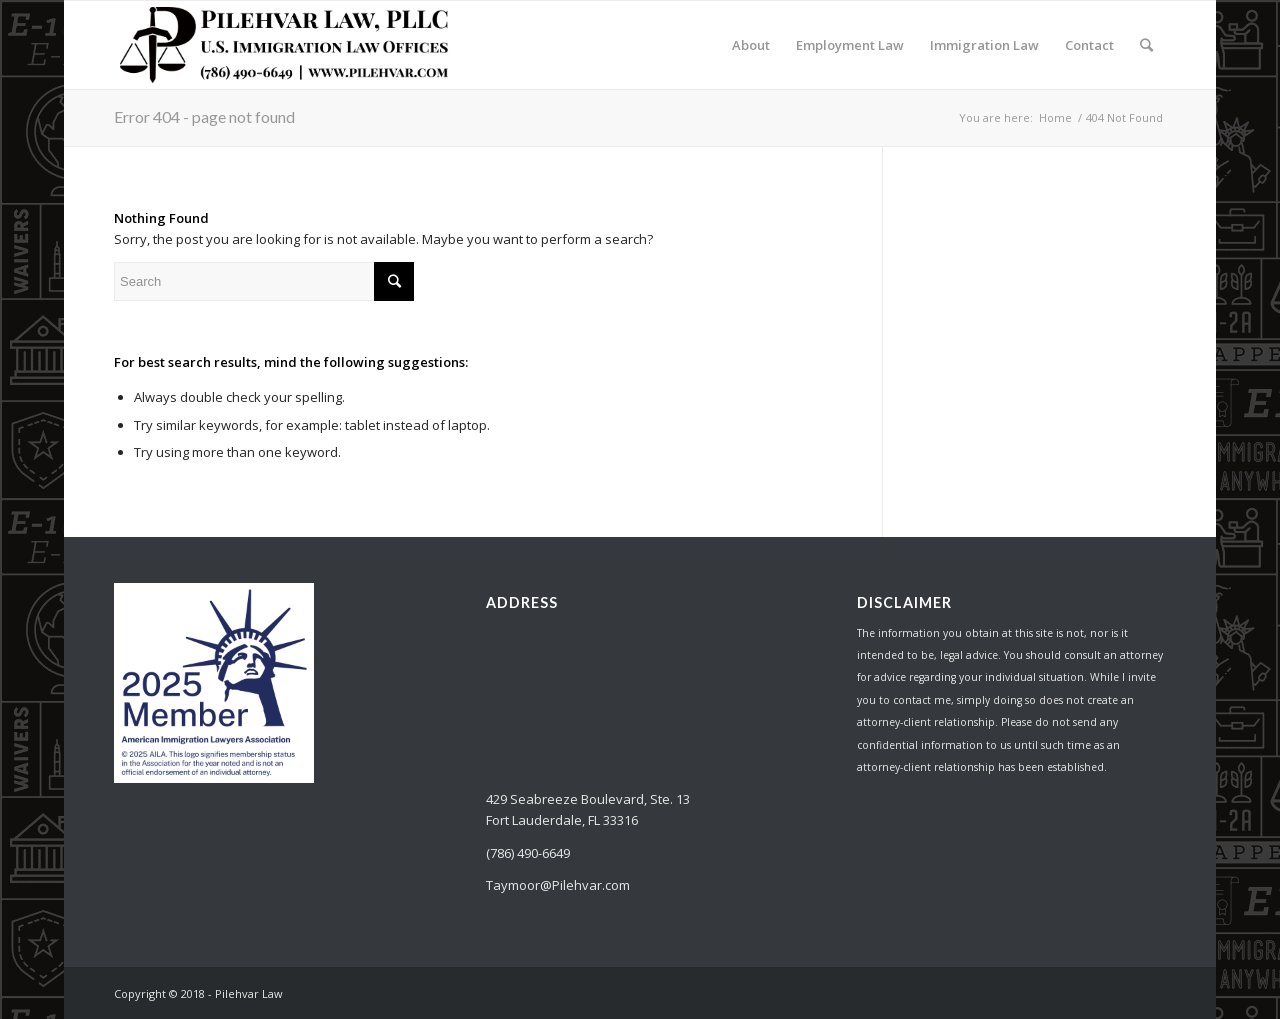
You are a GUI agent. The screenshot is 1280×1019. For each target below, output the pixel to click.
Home (1055, 117)
